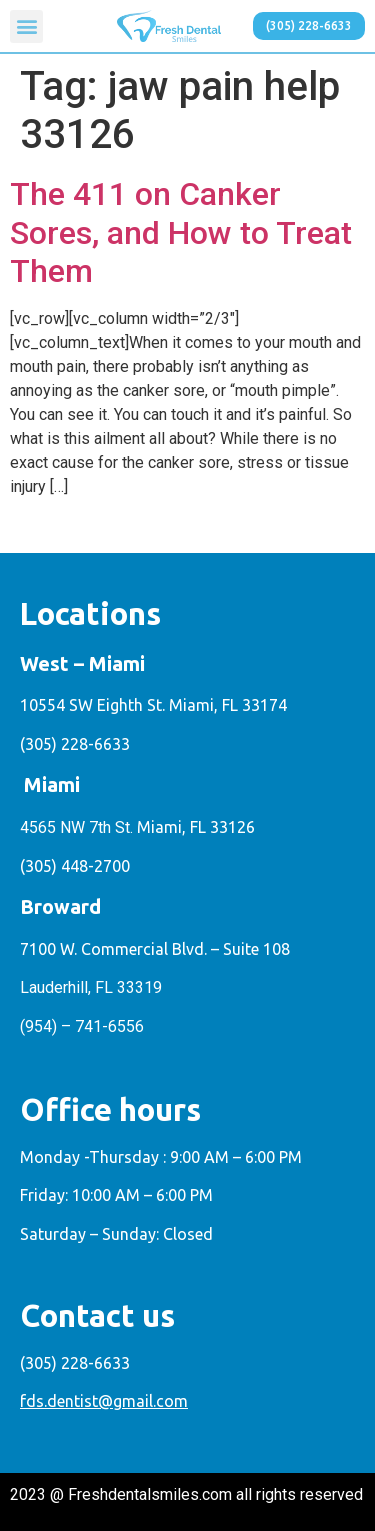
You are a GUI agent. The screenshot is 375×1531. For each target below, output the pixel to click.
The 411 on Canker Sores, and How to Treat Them (181, 232)
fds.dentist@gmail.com (104, 1401)
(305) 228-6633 (75, 744)
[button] (26, 26)
